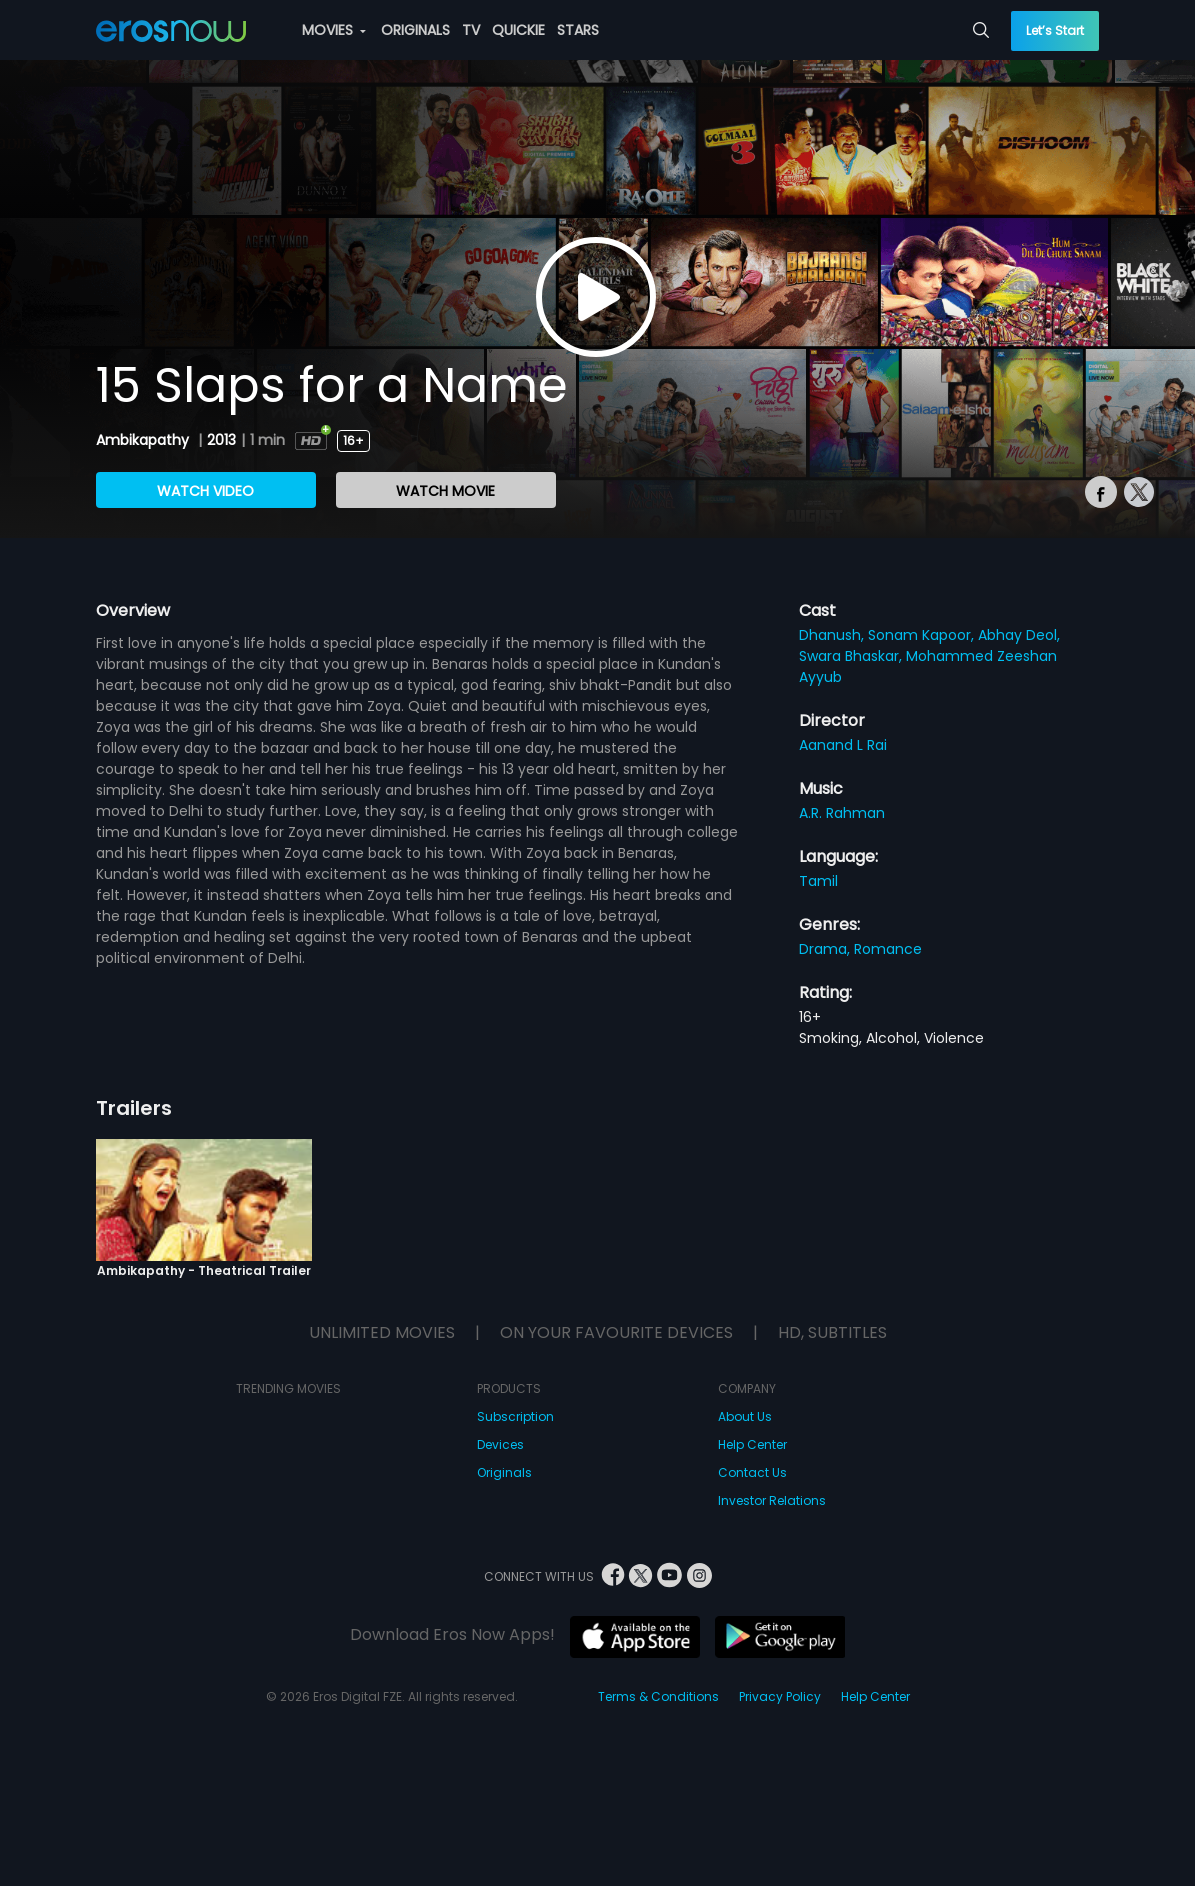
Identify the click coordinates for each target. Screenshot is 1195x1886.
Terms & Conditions (658, 1696)
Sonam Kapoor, (923, 635)
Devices (500, 1444)
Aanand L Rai (843, 745)
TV (471, 30)
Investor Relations (772, 1500)
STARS (578, 30)
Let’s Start (1055, 30)
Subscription (515, 1416)
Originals (504, 1472)
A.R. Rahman (842, 813)
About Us (745, 1416)
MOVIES (334, 30)
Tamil (818, 881)
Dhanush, (833, 635)
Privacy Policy (780, 1696)
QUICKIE (518, 30)
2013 (221, 440)
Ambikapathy (144, 440)
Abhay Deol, (1019, 635)
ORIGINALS (415, 30)
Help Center (752, 1444)
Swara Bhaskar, (852, 656)
